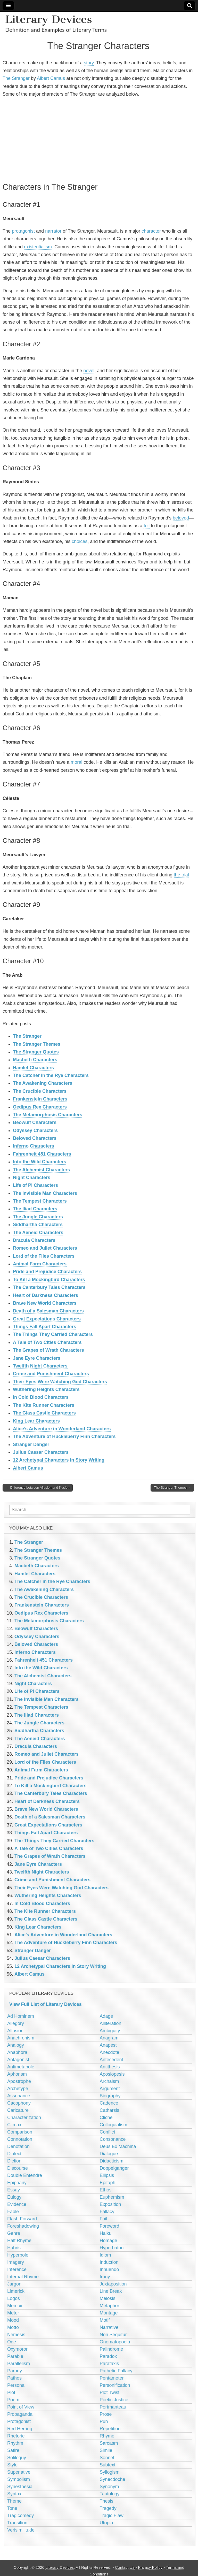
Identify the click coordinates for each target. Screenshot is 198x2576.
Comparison (19, 2132)
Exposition (110, 2204)
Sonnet (107, 2457)
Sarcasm (109, 2443)
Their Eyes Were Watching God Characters (60, 1381)
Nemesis (16, 2334)
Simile (106, 2450)
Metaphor (109, 2305)
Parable (15, 2356)
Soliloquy (16, 2457)
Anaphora (17, 2052)
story (89, 62)
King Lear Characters (36, 1421)
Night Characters (31, 1177)
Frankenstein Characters (40, 1099)
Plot (11, 2392)
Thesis (106, 2501)
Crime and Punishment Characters (51, 1373)
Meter (13, 2312)
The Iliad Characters (35, 1208)
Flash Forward (22, 2218)
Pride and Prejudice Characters (47, 1271)
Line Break (111, 2291)
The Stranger (16, 78)
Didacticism (111, 2161)
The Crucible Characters (40, 1091)
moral (76, 762)
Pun (104, 2421)
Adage (106, 2016)
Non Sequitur (113, 2334)
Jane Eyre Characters (36, 1358)
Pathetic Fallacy (116, 2370)
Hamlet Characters (33, 1067)
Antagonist (18, 2059)
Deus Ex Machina (118, 2146)
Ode (11, 2341)
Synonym (109, 2486)
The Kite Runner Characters (43, 1405)
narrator (53, 231)
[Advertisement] (98, 139)
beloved (181, 518)
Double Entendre (24, 2175)
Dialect (14, 2153)
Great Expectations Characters (47, 1318)
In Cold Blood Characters (41, 1397)
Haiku (106, 2233)
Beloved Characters (34, 1138)
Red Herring (19, 2428)
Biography (110, 2095)
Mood (13, 2320)
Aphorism (17, 2074)
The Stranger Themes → (172, 1487)
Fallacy (107, 2211)
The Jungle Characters (38, 1216)
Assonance (18, 2095)
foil (147, 525)
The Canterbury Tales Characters (49, 1287)
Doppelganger (114, 2168)
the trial (181, 874)
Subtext (108, 2464)
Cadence (109, 2103)
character (151, 231)
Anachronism (20, 2037)
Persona (15, 2385)
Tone (12, 2508)
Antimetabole (20, 2066)
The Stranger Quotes (36, 1051)
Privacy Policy (150, 2567)
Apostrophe (19, 2081)
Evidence (16, 2204)
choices (79, 541)
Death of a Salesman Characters (48, 1310)
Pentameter (112, 2378)
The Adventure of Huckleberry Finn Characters (64, 1436)
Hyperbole (17, 2255)
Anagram (109, 2037)
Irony (105, 2276)
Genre (13, 2233)
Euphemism (112, 2197)
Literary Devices (48, 19)
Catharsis (109, 2110)
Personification (115, 2385)
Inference (17, 2269)
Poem (13, 2399)
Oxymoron (18, 2349)
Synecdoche (112, 2479)
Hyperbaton (112, 2247)
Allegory (15, 2023)
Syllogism (110, 2472)
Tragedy (108, 2508)
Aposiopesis (112, 2074)
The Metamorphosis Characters (47, 1114)
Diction (14, 2161)
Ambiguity (110, 2030)
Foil (103, 2218)
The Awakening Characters (42, 1083)
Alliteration (110, 2023)
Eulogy (14, 2197)
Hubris (14, 2247)
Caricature (18, 2110)
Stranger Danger (31, 1444)
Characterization (24, 2117)
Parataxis (109, 2363)
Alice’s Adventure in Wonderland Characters (62, 1428)
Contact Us (125, 2567)
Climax (14, 2124)
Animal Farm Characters (40, 1263)
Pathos (14, 2378)
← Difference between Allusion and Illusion (37, 1487)
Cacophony (19, 2103)
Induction (109, 2262)
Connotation (19, 2139)
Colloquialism (113, 2124)
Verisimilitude (21, 2530)
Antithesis (110, 2066)
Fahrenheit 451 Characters (42, 1154)
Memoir (15, 2305)
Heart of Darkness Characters (45, 1295)
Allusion (15, 2030)
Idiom (105, 2255)
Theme (14, 2501)
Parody (14, 2370)
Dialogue (109, 2153)
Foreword (109, 2226)
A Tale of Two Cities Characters (47, 1342)
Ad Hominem (20, 2016)
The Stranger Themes (36, 1044)
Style (12, 2464)
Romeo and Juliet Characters (45, 1248)
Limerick (15, 2291)
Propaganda (19, 2414)
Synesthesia (19, 2486)
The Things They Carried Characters (53, 1334)
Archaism (109, 2081)
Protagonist (19, 2421)
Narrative (109, 2327)
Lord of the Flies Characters (44, 1256)
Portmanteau (113, 2407)
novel (88, 370)
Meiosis (108, 2298)
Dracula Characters (34, 1240)
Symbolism (18, 2479)
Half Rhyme (19, 2240)
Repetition (110, 2428)
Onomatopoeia (115, 2341)
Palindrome (111, 2349)
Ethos (106, 2189)
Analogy (15, 2045)
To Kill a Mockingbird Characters (49, 1279)
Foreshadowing (23, 2226)
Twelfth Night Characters (40, 1366)
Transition (17, 2522)
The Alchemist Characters (41, 1169)
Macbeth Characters (35, 1059)
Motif (105, 2320)
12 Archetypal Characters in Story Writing (58, 1460)
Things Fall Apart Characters (44, 1326)
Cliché (106, 2117)
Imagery (15, 2262)
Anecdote (109, 2052)
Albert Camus (51, 78)
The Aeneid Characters (38, 1232)
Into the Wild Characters (39, 1161)
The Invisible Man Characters (45, 1193)
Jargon (14, 2284)
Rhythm (15, 2443)
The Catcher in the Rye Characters (51, 1075)
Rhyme (107, 2436)
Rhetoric (15, 2436)
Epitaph (108, 2182)
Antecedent (111, 2059)
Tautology (110, 2493)
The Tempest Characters (40, 1201)
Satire (13, 2450)
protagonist (23, 231)
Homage (108, 2240)
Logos (13, 2298)
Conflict (107, 2132)
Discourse (17, 2168)
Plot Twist (110, 2392)
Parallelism (18, 2363)
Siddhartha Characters (38, 1224)
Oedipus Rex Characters (40, 1107)
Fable (13, 2211)
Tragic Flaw (111, 2515)
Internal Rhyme (23, 2276)
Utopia (106, 2522)
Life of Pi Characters (35, 1185)
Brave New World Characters (45, 1303)
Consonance (113, 2139)
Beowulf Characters (34, 1122)
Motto (13, 2327)
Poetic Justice (114, 2399)
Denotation (18, 2146)
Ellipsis (107, 2175)
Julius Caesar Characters (41, 1452)
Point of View (20, 2407)
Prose (106, 2414)
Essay (13, 2189)
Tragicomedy (20, 2515)
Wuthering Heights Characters (46, 1389)
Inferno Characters (33, 1146)
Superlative (18, 2472)
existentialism (38, 246)
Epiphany (17, 2182)
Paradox (108, 2356)
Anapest (108, 2045)
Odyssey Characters (35, 1130)
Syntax (14, 2493)
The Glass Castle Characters (44, 1413)
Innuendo (109, 2269)
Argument (110, 2088)
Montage (109, 2312)
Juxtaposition (113, 2284)
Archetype (17, 2088)
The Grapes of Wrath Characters (48, 1350)
